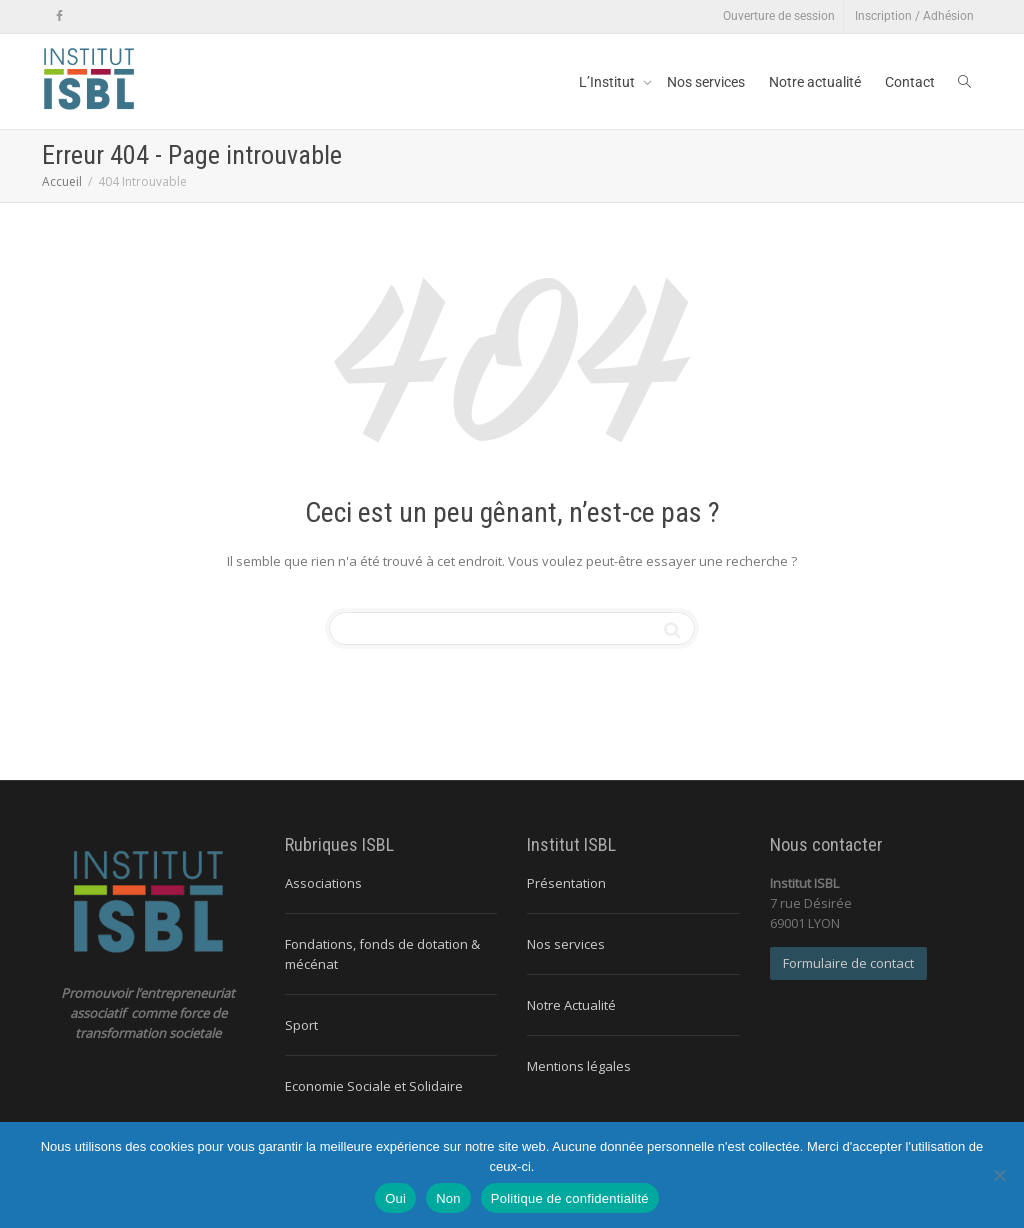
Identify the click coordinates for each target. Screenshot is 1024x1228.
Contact (910, 82)
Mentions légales (579, 1066)
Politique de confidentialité (570, 1198)
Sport (301, 1025)
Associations (323, 883)
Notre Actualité (571, 1005)
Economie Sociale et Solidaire (374, 1086)
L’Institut (608, 82)
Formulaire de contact (848, 963)
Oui (395, 1198)
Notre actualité (815, 82)
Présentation (566, 883)
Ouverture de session (779, 16)
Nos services (706, 82)
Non (448, 1198)
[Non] (999, 1175)
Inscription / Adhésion (914, 16)
